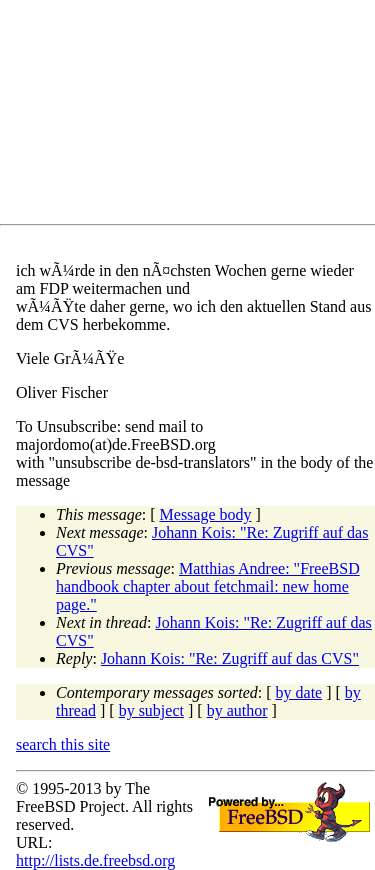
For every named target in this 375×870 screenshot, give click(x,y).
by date (299, 692)
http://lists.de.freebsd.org (95, 860)
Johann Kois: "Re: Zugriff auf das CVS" (230, 658)
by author (237, 710)
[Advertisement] (195, 116)
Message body (206, 514)
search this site (63, 744)
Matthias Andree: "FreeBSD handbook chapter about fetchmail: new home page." (208, 586)
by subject (151, 710)
